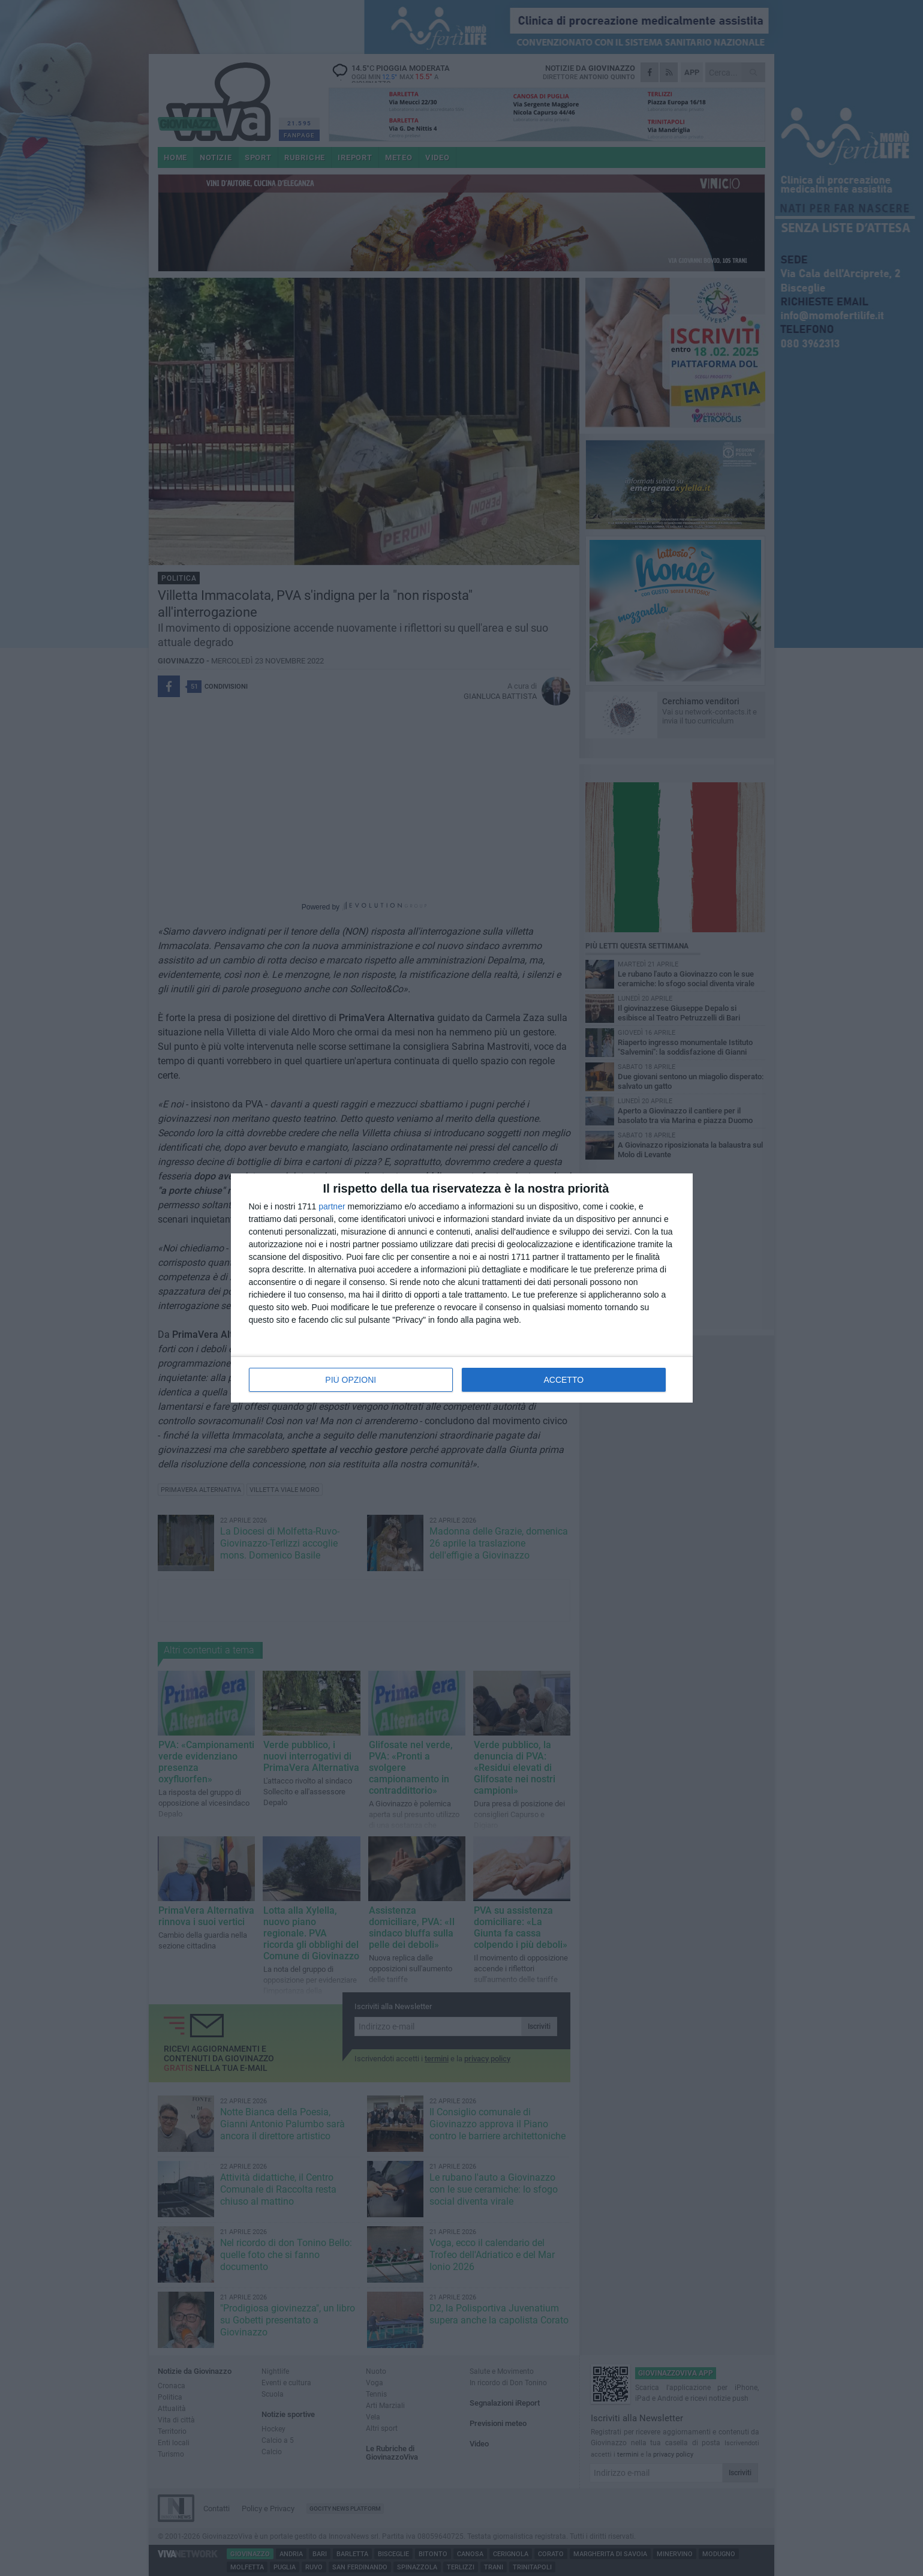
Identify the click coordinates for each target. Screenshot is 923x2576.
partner (331, 1206)
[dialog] (462, 1288)
